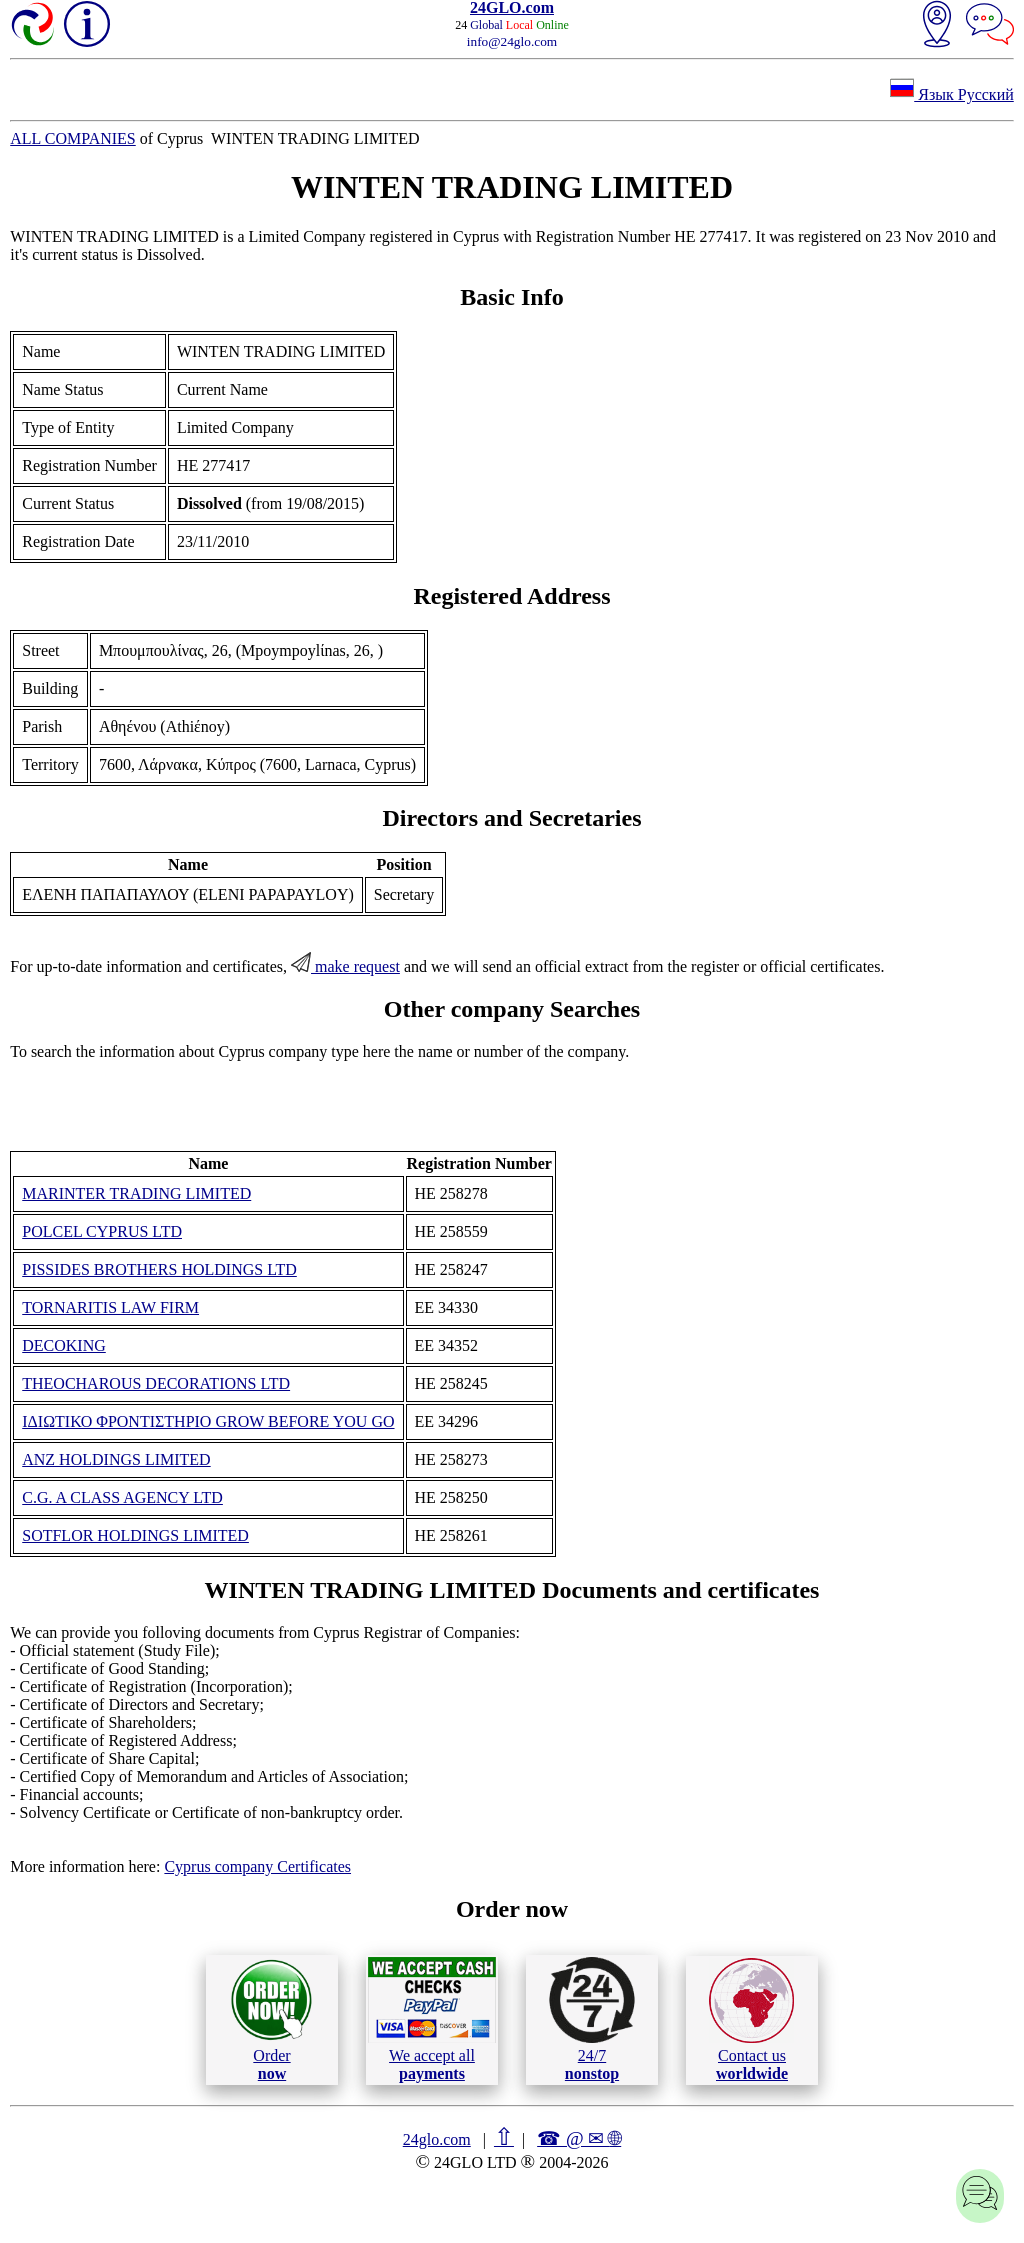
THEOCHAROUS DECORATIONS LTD (156, 1383)
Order (271, 2019)
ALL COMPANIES (73, 138)
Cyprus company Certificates (257, 1866)
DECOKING (64, 1345)
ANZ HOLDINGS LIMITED (116, 1459)
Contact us (751, 2020)
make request (345, 966)
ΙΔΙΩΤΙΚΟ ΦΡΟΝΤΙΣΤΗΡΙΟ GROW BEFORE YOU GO (208, 1421)
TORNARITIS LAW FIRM (110, 1307)
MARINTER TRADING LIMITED (136, 1193)
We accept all (432, 2019)
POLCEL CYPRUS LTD (102, 1231)
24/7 (592, 2019)
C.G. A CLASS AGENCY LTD (122, 1497)
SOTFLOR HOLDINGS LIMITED (135, 1535)
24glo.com (437, 2139)
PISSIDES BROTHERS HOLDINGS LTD (159, 1269)
